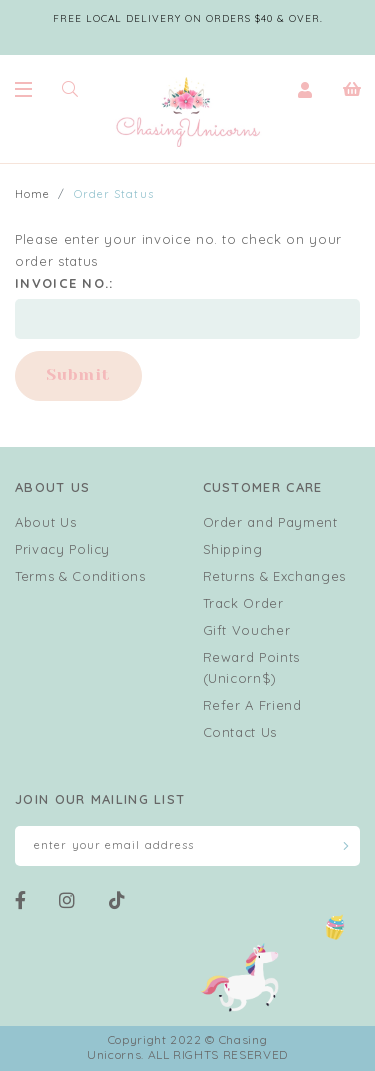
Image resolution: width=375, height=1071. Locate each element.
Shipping (233, 549)
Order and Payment (270, 522)
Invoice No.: (64, 283)
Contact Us (240, 732)
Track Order (243, 603)
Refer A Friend (252, 705)
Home (32, 194)
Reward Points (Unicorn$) (251, 667)
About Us (45, 522)
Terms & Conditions (80, 576)
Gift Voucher (247, 630)
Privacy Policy (62, 549)
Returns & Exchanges (274, 576)
